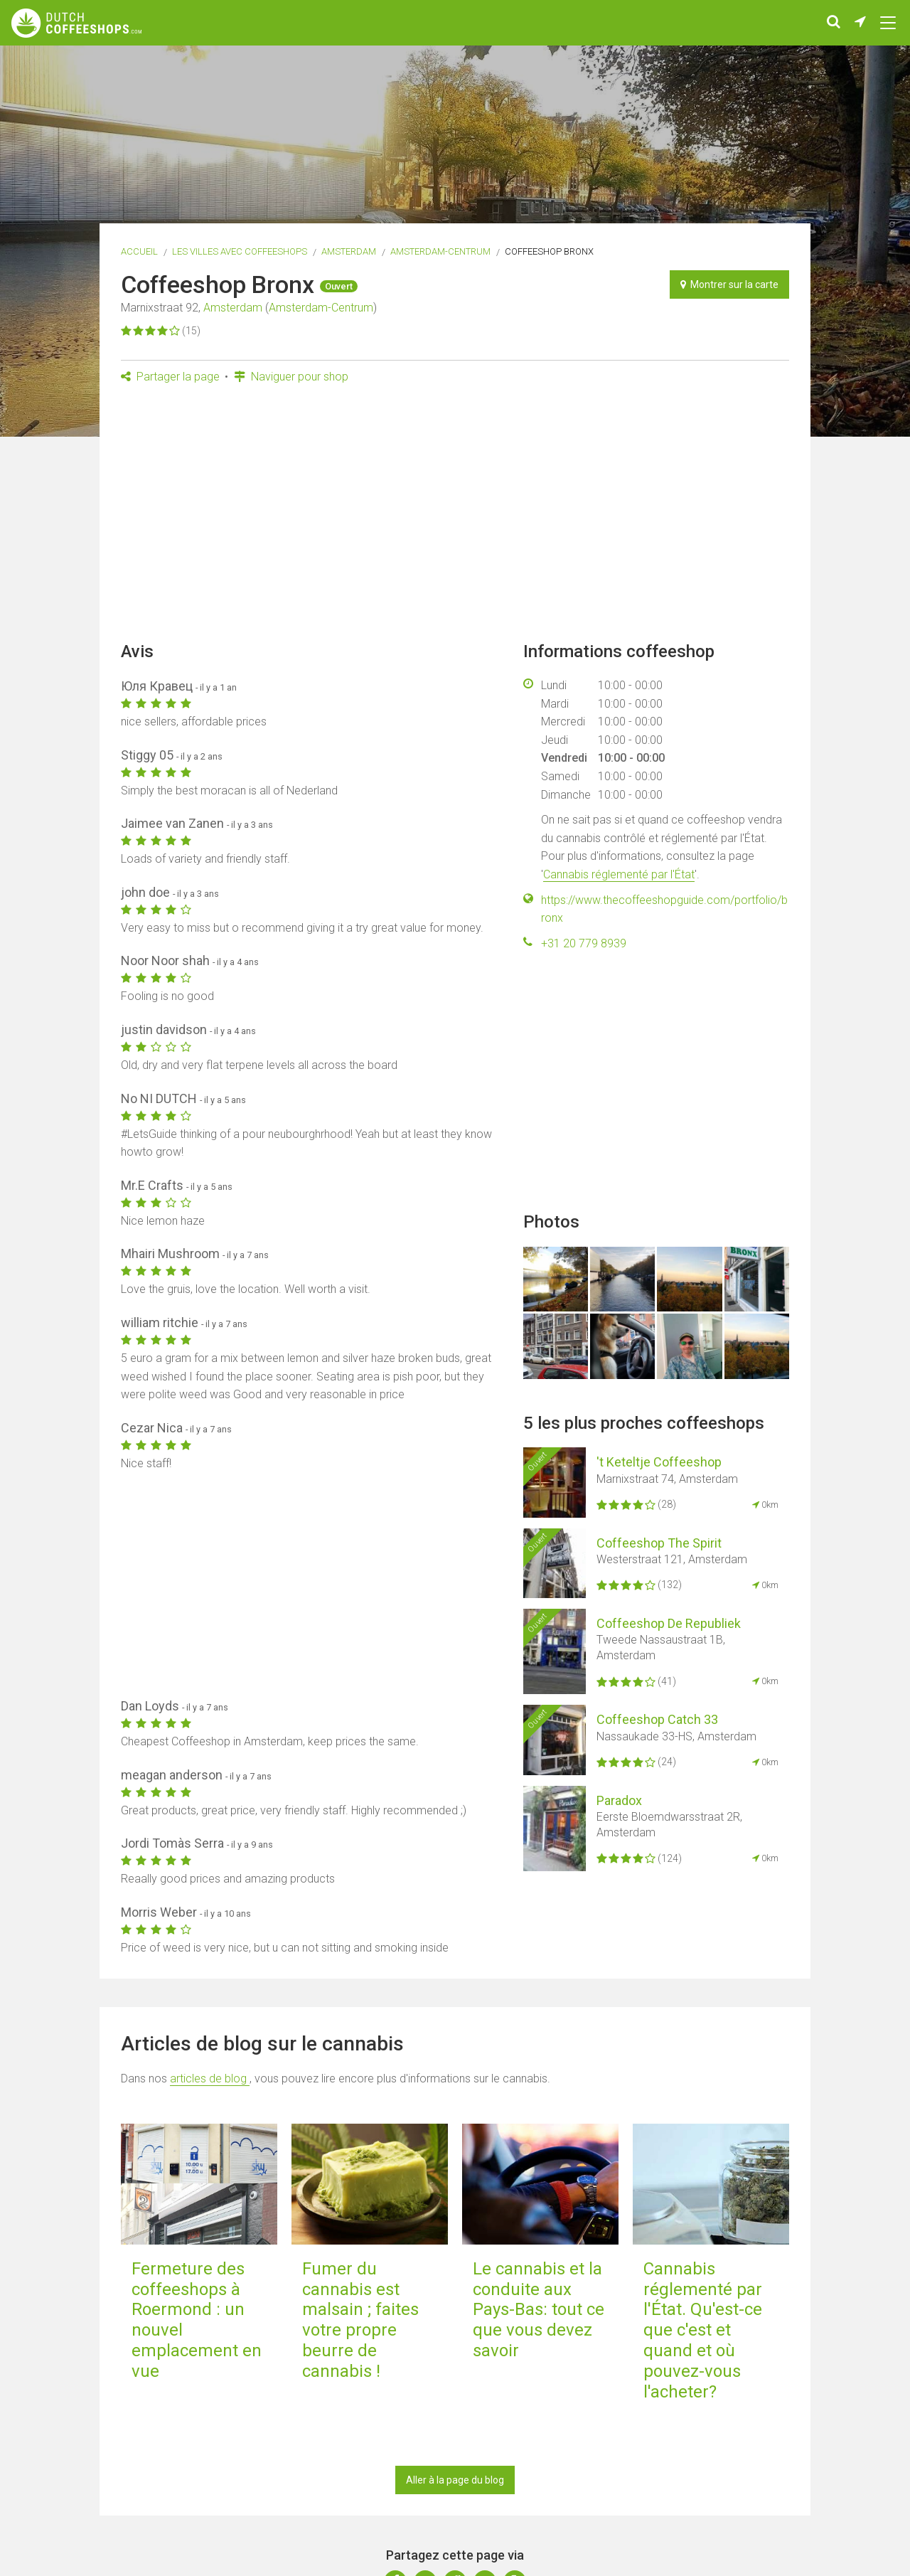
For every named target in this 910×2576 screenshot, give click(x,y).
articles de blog (210, 2078)
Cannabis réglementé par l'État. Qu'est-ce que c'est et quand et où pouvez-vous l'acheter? (702, 2330)
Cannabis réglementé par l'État (619, 874)
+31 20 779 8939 (583, 943)
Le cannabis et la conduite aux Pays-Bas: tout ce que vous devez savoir (538, 2310)
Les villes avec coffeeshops (239, 251)
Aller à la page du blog (455, 2480)
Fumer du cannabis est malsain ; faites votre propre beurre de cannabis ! (360, 2320)
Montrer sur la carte (729, 284)
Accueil (139, 251)
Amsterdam (348, 251)
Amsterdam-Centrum (440, 251)
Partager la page (170, 376)
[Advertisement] (455, 517)
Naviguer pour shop (291, 376)
